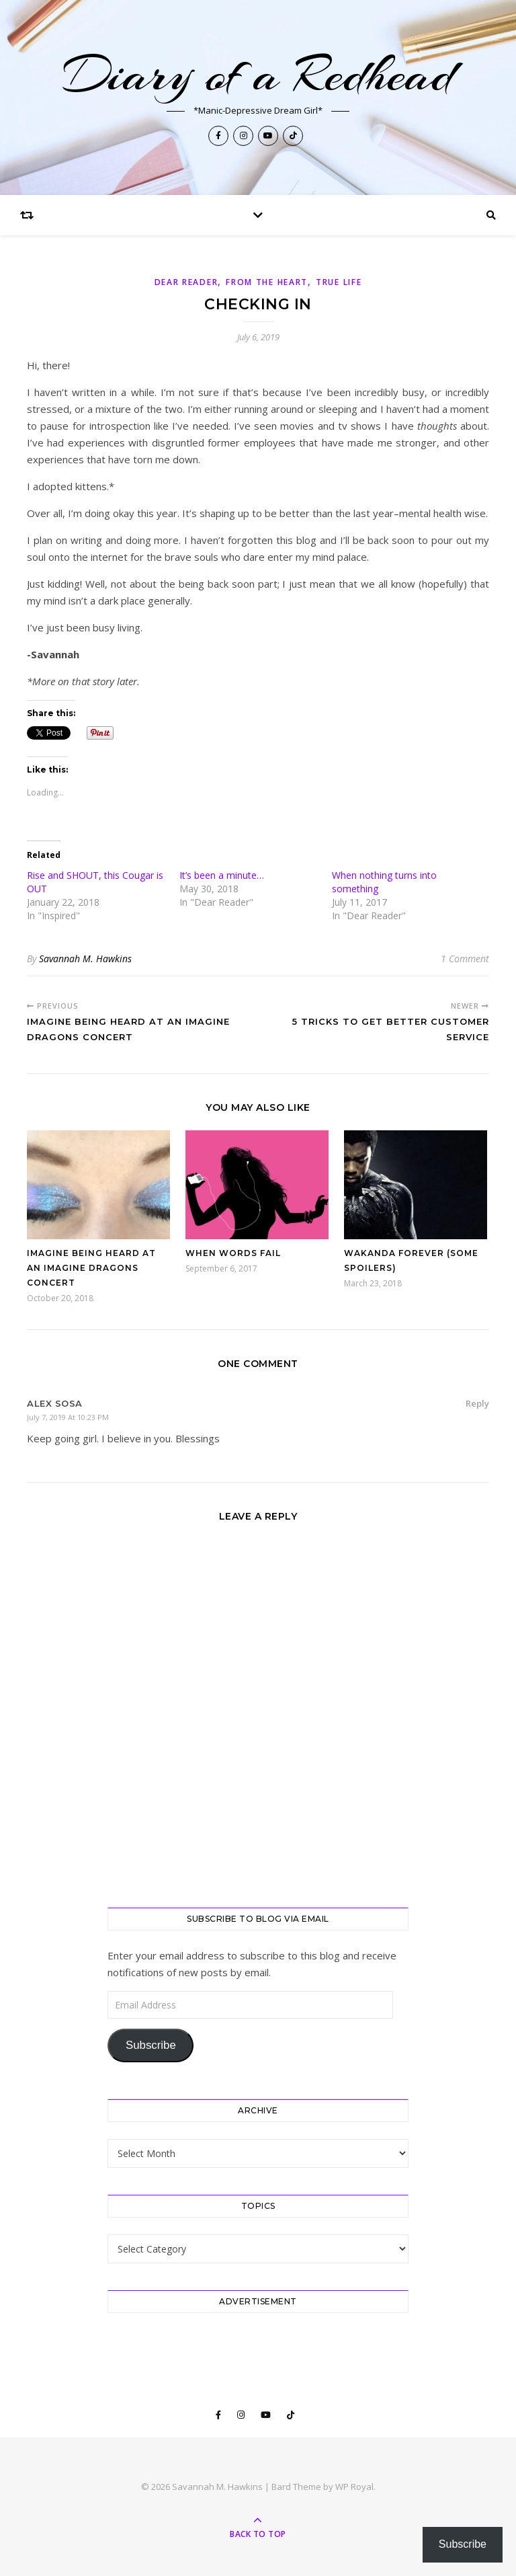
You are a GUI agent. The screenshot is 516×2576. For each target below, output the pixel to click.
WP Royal (354, 2487)
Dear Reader (186, 282)
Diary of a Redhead (258, 75)
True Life (338, 282)
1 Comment (465, 958)
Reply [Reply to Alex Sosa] (477, 1403)
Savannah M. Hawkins (85, 958)
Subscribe (151, 2045)
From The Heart (267, 282)
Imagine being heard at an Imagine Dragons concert (91, 1268)
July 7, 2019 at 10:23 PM (68, 1417)
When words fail (233, 1253)
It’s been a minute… (221, 875)
